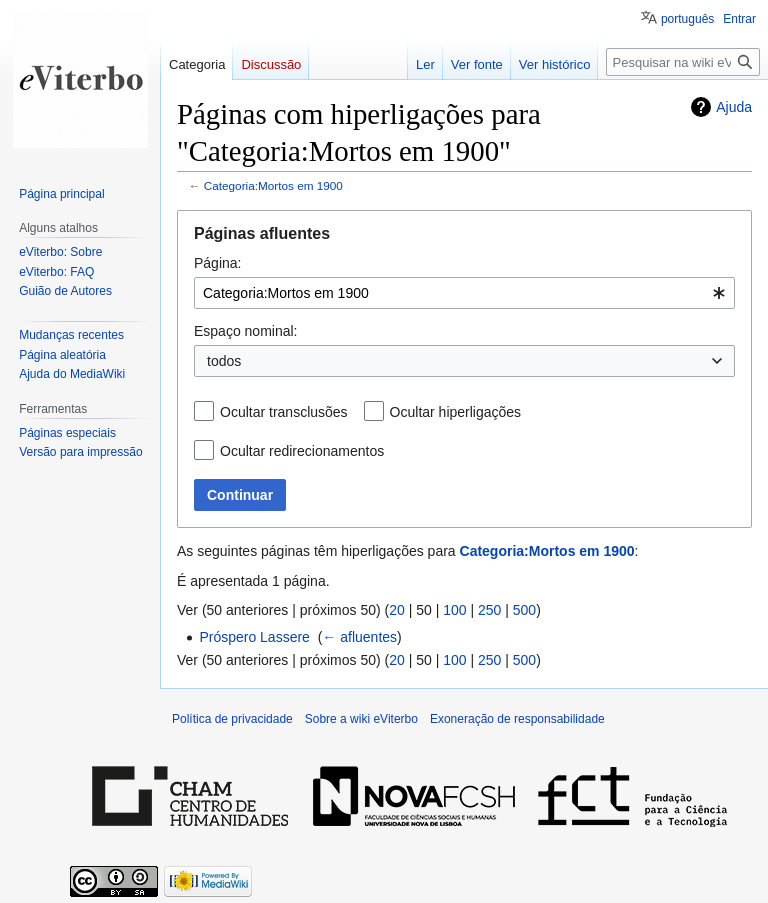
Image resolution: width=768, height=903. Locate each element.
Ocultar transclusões (284, 412)
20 (397, 610)
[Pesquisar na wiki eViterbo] (683, 62)
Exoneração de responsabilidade (517, 719)
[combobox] (464, 293)
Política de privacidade (232, 719)
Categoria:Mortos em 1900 (273, 185)
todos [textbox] (224, 361)
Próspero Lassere (254, 637)
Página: (217, 263)
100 (454, 610)
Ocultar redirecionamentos (302, 451)
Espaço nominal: (246, 331)
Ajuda (734, 107)
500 (524, 610)
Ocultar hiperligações (456, 412)
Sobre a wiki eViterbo (361, 719)
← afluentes (359, 637)
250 (489, 610)
